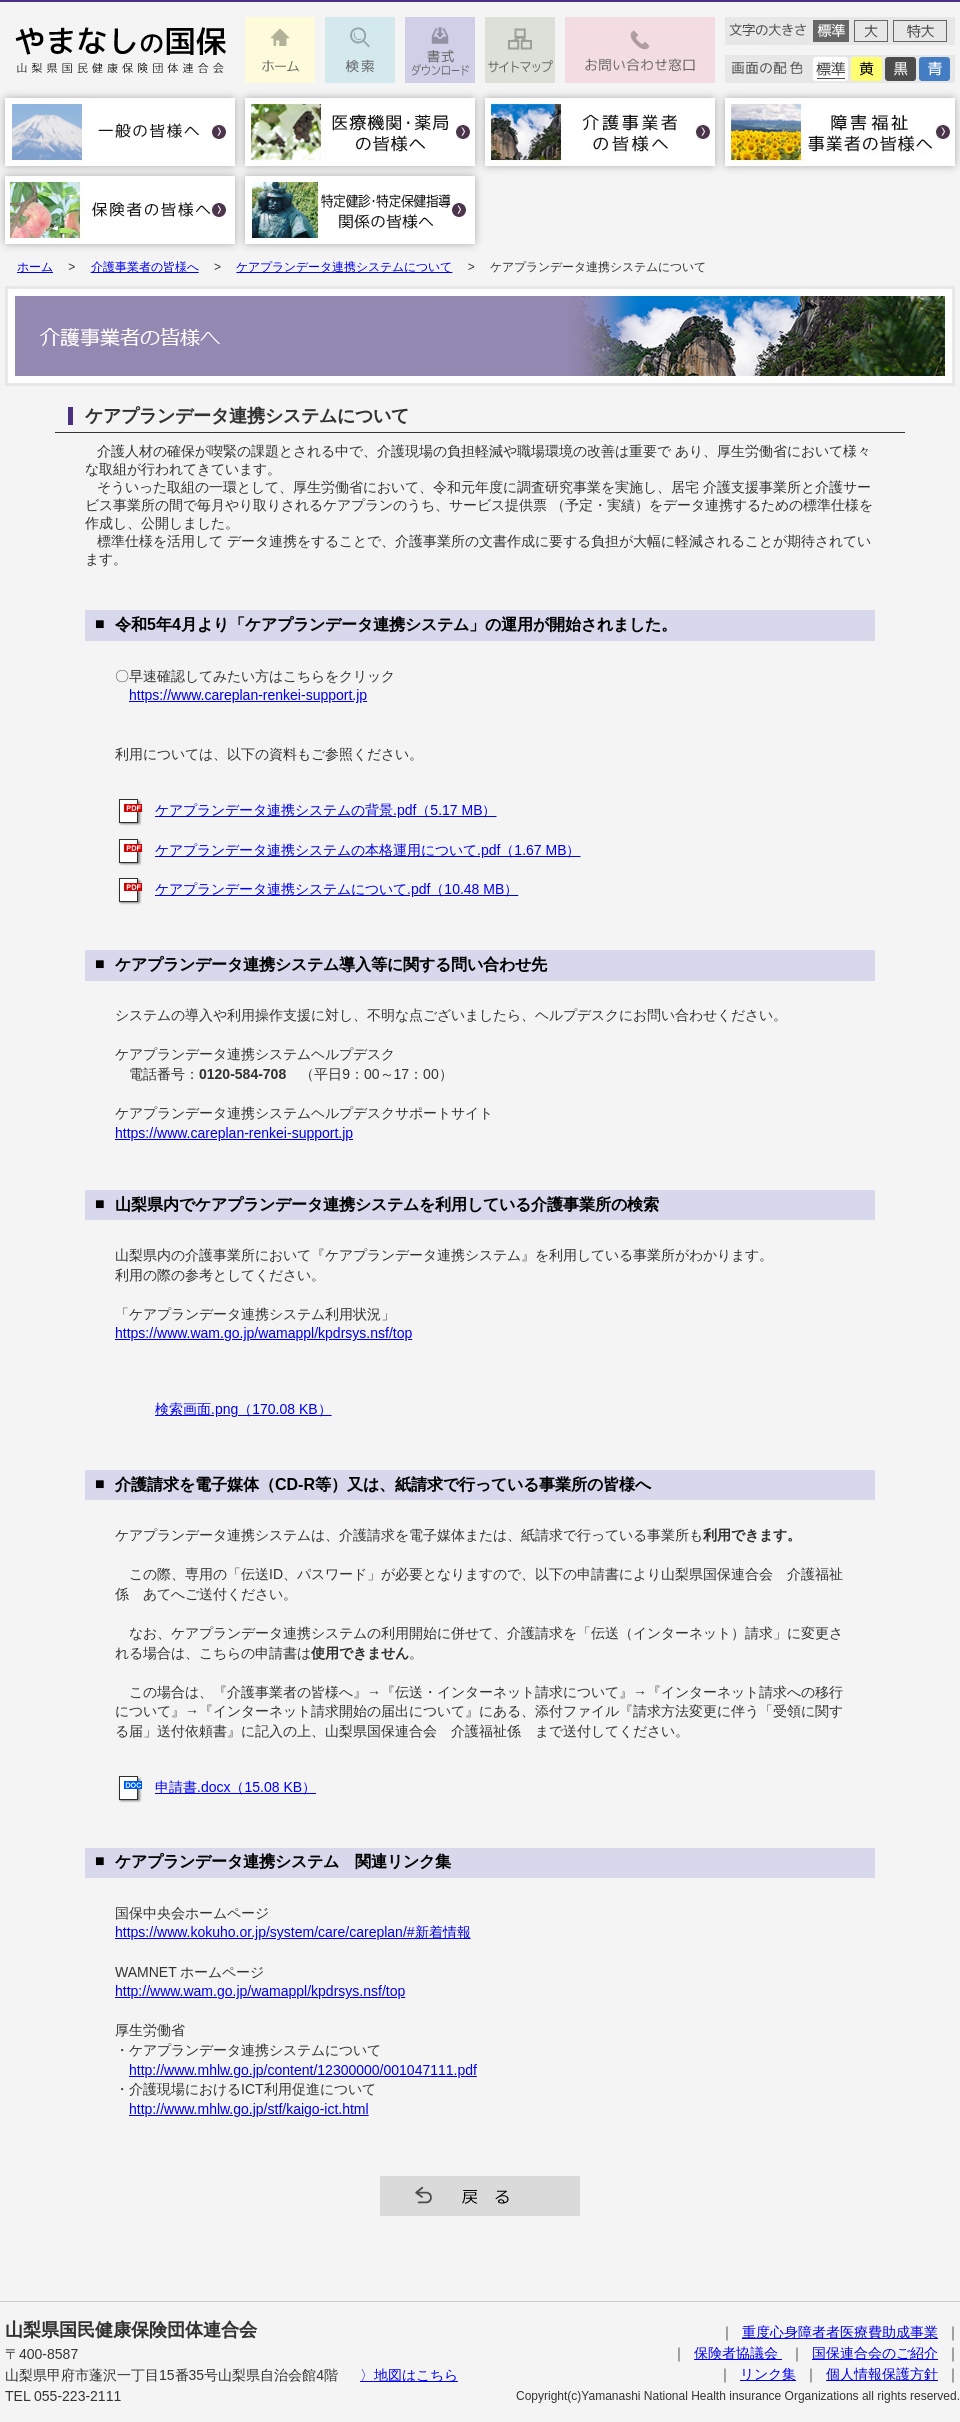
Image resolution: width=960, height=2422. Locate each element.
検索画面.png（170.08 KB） (243, 1409)
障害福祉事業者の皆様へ (840, 132)
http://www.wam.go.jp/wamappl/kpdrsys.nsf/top (260, 1991)
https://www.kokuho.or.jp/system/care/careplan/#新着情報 (293, 1932)
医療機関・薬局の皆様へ (360, 132)
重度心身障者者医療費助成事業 (840, 2332)
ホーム (35, 267)
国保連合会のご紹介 (875, 2353)
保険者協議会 (738, 2353)
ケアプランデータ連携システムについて (344, 267)
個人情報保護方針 (882, 2374)
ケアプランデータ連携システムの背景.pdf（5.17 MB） (326, 810)
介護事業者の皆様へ (600, 132)
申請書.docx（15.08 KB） (235, 1787)
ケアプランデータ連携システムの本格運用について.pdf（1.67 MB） (368, 850)
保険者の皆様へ (120, 210)
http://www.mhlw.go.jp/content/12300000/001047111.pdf (303, 2070)
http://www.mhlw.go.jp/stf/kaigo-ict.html (249, 2109)
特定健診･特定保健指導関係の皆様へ (360, 210)
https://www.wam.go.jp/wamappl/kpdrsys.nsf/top (263, 1333)
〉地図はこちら (409, 2375)
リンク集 (768, 2374)
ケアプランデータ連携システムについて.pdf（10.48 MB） (336, 889)
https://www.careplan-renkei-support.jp (248, 695)
